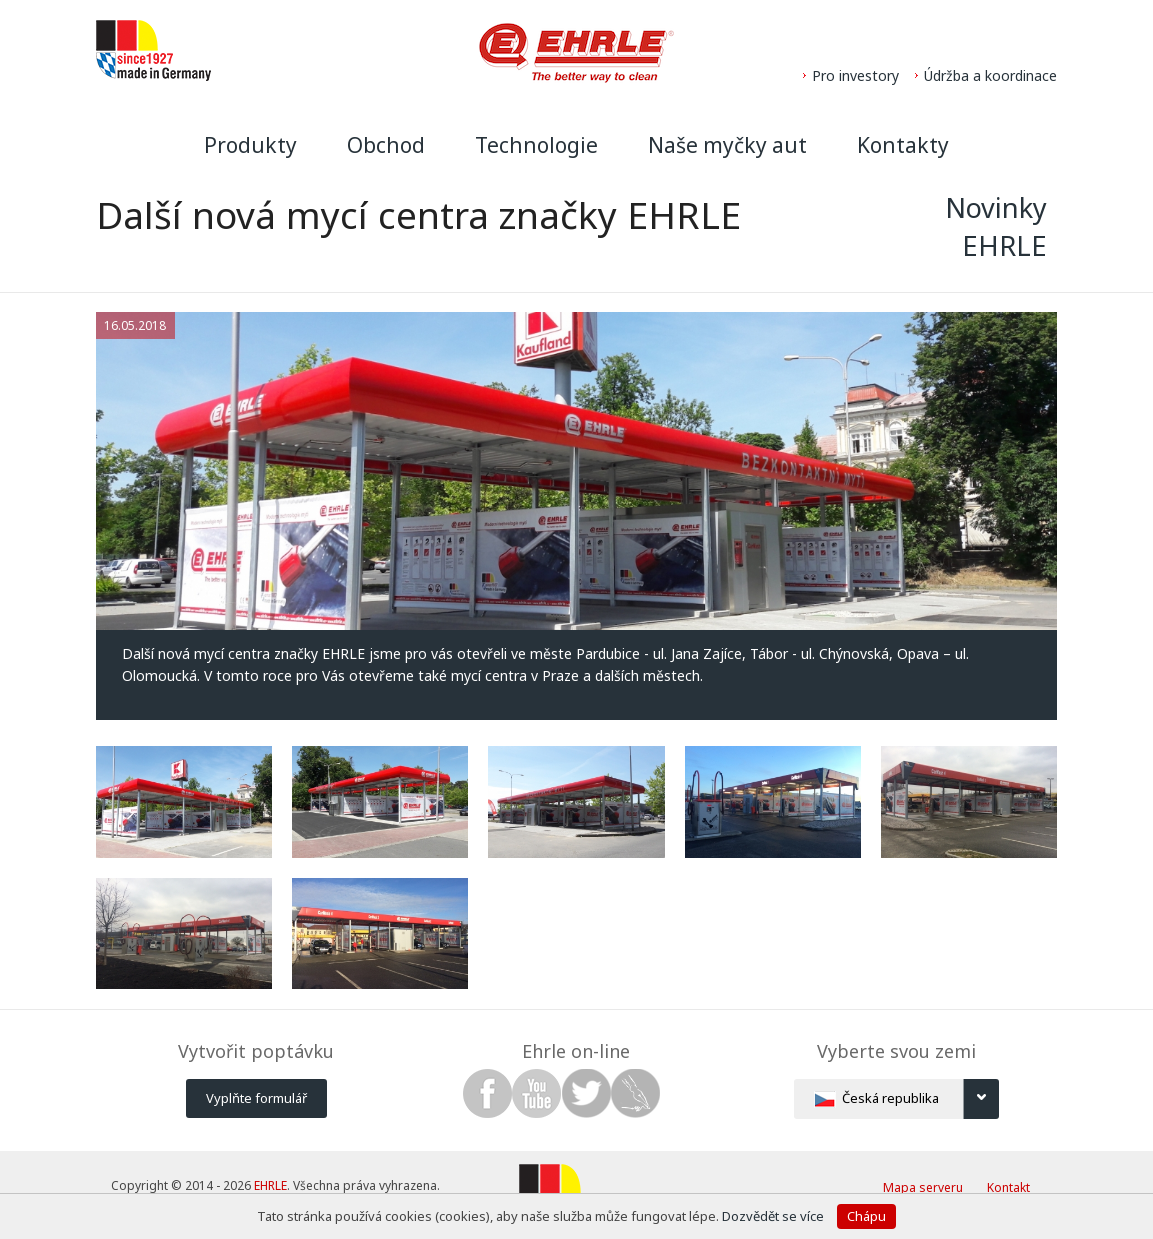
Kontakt (1008, 1187)
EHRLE (270, 1185)
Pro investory (855, 75)
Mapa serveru (923, 1187)
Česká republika (906, 1099)
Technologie (536, 145)
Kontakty (903, 145)
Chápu (866, 1216)
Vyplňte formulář (256, 1098)
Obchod (386, 145)
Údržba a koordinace (990, 75)
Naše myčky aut (727, 145)
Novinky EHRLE (996, 226)
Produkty (250, 145)
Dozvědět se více (774, 1216)
